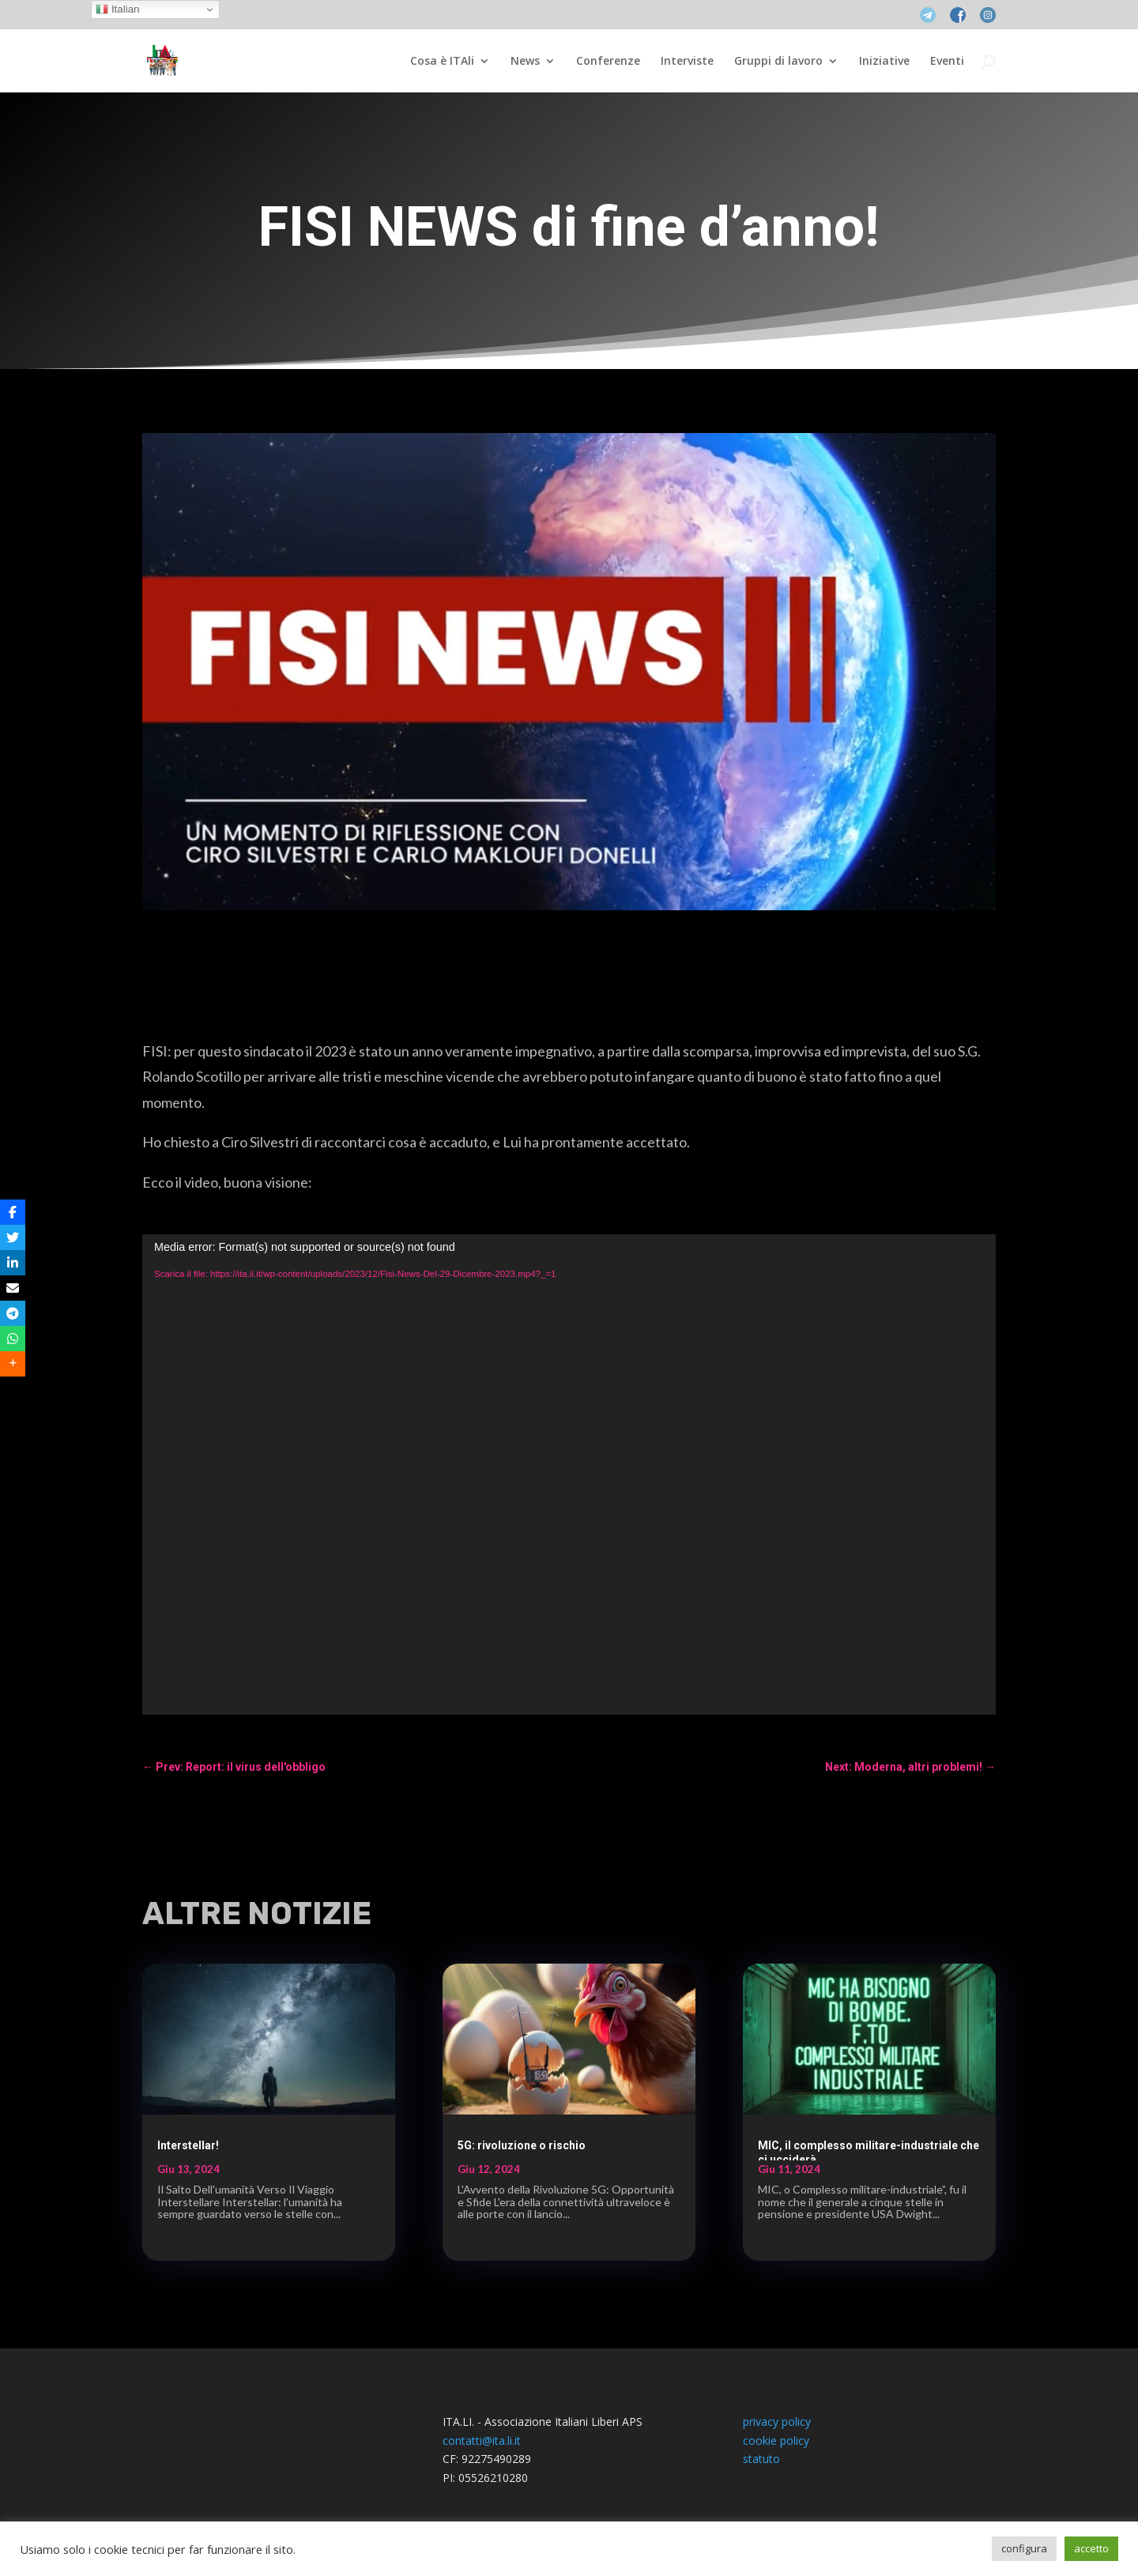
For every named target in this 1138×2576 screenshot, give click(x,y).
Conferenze (608, 61)
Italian (117, 9)
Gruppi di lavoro (778, 61)
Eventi (947, 61)
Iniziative (884, 61)
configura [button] (1024, 2548)
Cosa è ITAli (442, 61)
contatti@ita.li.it (482, 2440)
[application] (569, 1474)
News (525, 61)
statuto (761, 2458)
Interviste (687, 61)
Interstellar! (188, 2145)
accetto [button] (1091, 2548)
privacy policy (777, 2421)
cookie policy (776, 2440)
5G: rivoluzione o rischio (522, 2145)
